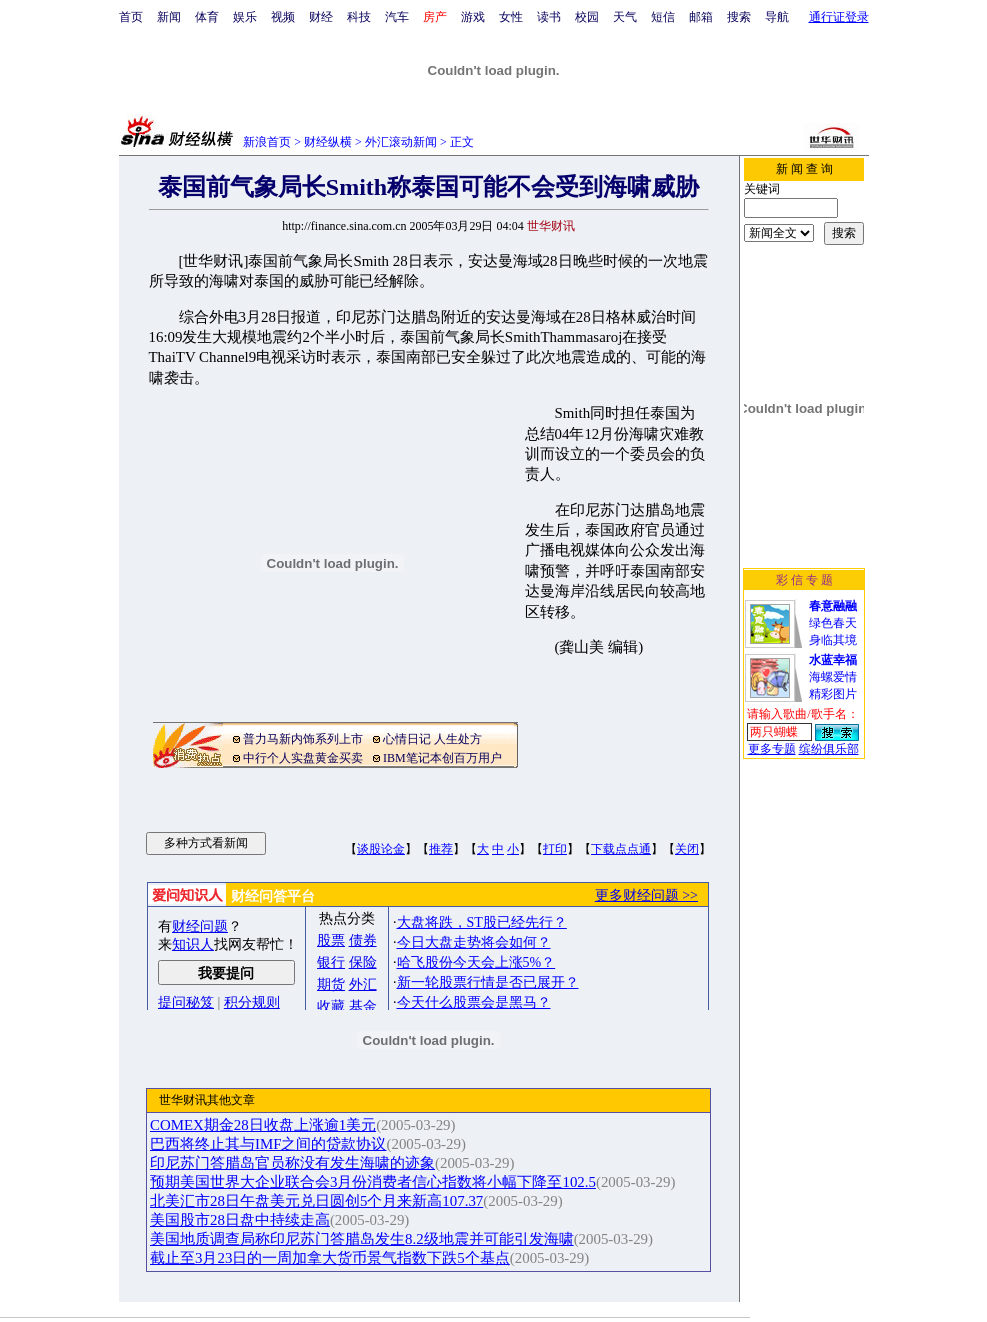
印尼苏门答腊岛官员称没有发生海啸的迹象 (292, 1163)
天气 (625, 17)
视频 (283, 17)
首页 (131, 17)
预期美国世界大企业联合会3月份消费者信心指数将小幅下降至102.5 (373, 1182)
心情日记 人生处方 (432, 739)
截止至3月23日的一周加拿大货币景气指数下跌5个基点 (330, 1258)
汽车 (397, 17)
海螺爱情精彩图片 (833, 677)
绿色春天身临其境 (833, 623)
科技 (359, 17)
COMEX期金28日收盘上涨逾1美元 (263, 1125)
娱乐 (245, 17)
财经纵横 (328, 142)
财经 (321, 17)
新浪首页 (267, 142)
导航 (777, 17)
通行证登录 (839, 17)
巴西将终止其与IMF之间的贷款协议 (268, 1144)
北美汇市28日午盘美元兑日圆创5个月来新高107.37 (316, 1201)
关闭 (687, 849)
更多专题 (772, 749)
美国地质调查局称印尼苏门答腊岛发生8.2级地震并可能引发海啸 (362, 1239)
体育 (207, 17)
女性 (511, 17)
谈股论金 (381, 849)
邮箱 (701, 17)
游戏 (473, 17)
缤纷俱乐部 (829, 749)
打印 (555, 849)
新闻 (169, 17)
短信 (663, 17)
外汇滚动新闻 (401, 142)
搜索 (739, 17)
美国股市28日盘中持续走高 (240, 1220)
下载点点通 (621, 849)
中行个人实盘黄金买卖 (303, 758)
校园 (587, 17)
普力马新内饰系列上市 (303, 739)
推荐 (441, 849)
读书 (549, 17)
